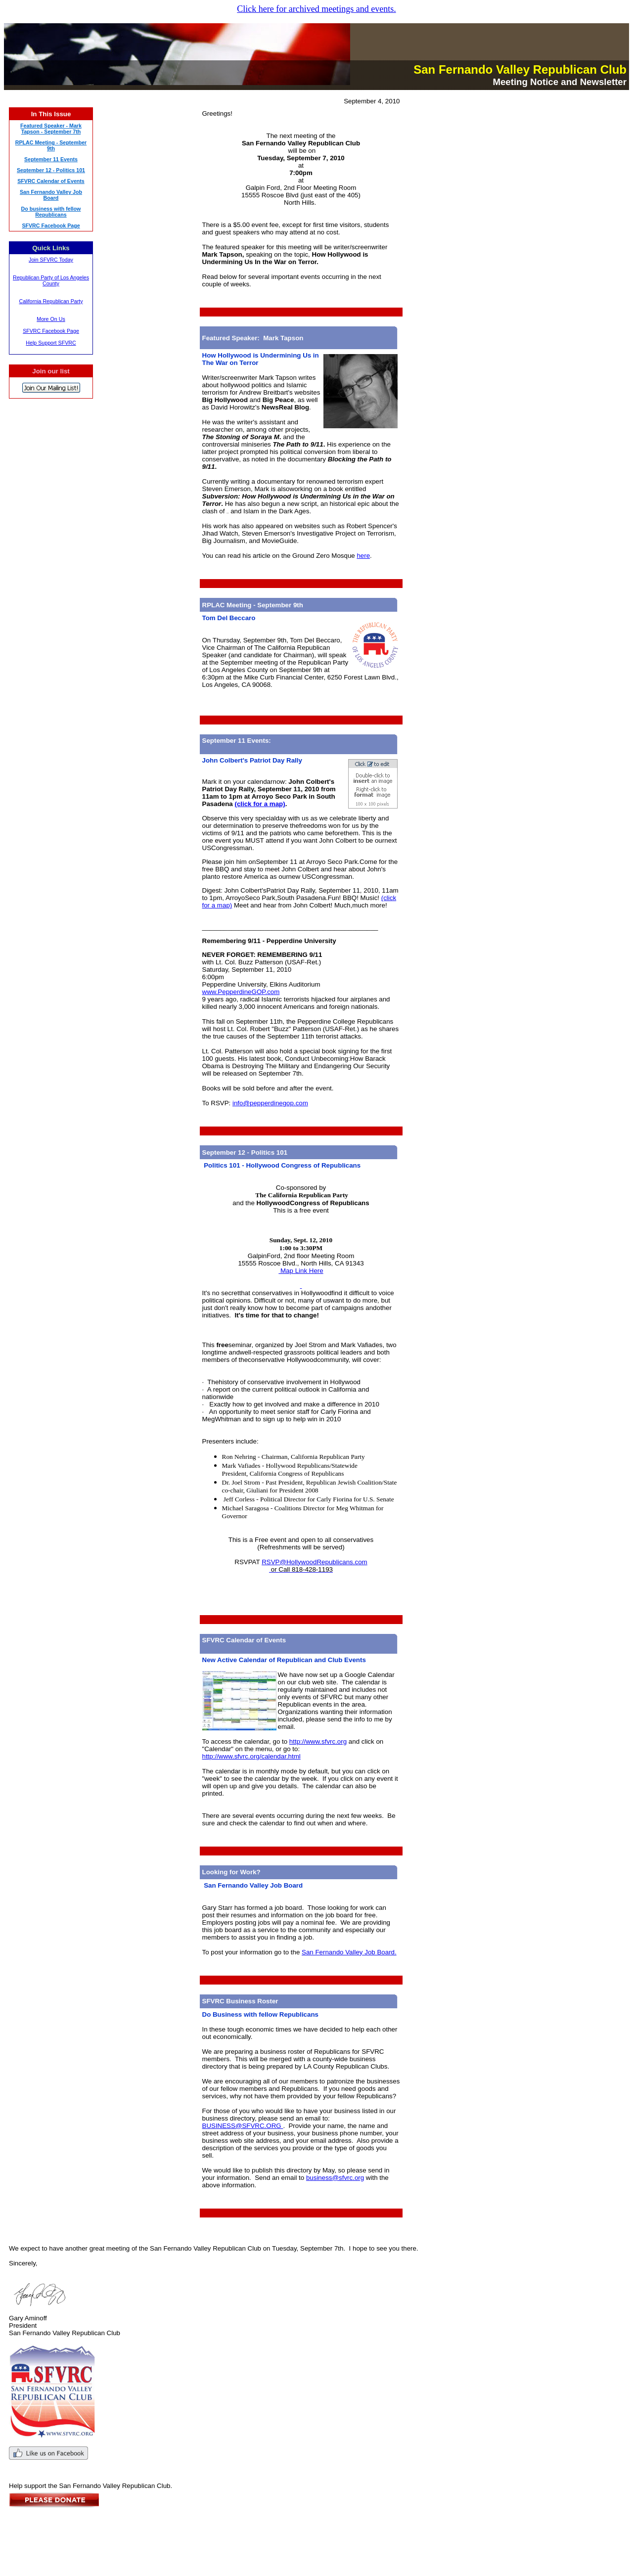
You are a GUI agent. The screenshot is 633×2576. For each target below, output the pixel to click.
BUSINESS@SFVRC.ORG (242, 2125)
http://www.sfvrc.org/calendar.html (251, 1756)
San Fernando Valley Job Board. (349, 1952)
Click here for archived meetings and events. (316, 9)
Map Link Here (300, 1270)
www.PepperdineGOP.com (241, 991)
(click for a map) (259, 804)
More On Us (51, 319)
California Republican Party (51, 301)
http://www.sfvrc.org (318, 1741)
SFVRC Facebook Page (51, 331)
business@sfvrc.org (335, 2177)
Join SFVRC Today (51, 260)
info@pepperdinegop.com (270, 1103)
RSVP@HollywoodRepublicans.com (314, 1562)
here (363, 555)
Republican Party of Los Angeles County (51, 280)
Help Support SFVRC (51, 343)
